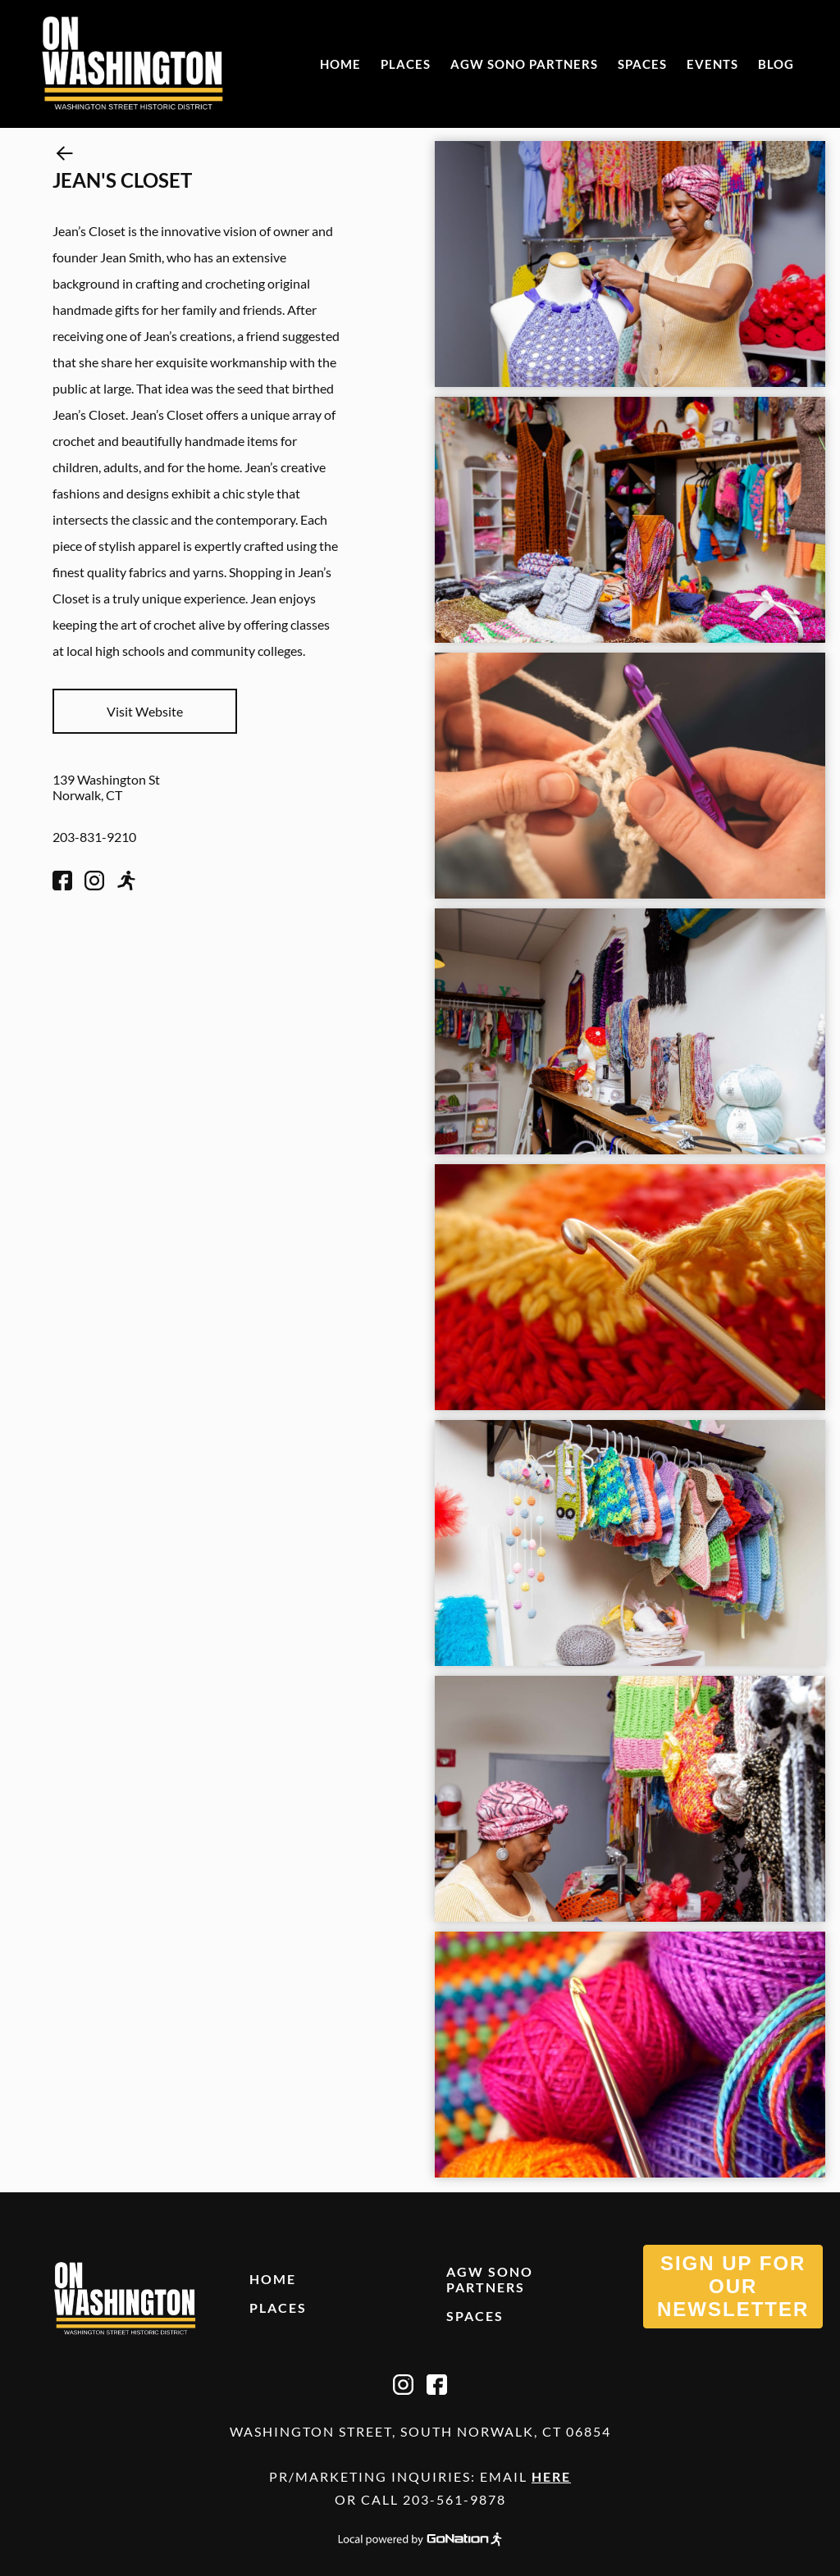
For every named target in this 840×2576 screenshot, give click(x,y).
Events (712, 64)
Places (406, 64)
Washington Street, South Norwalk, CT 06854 (420, 2431)
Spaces (642, 64)
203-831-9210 (94, 836)
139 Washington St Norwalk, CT (106, 787)
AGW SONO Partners (524, 64)
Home (340, 64)
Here (551, 2476)
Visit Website (145, 711)
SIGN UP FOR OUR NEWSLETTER (733, 2286)
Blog (776, 64)
